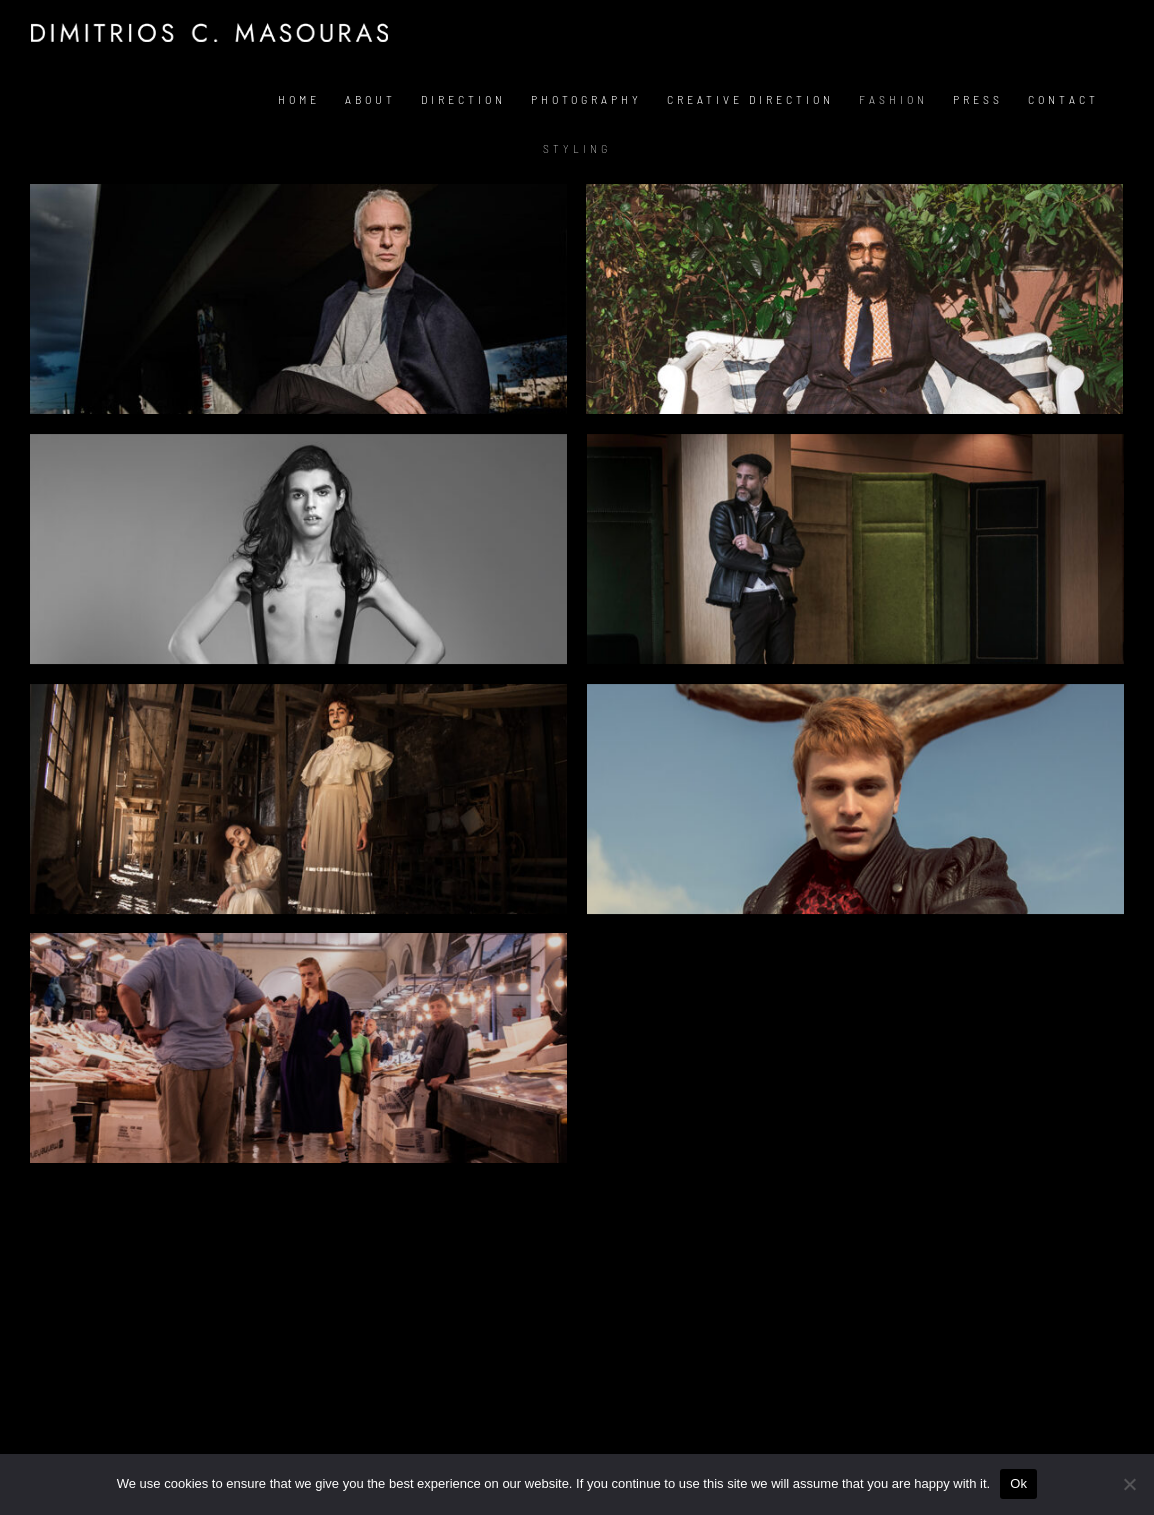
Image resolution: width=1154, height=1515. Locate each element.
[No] (1129, 1484)
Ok (1018, 1483)
